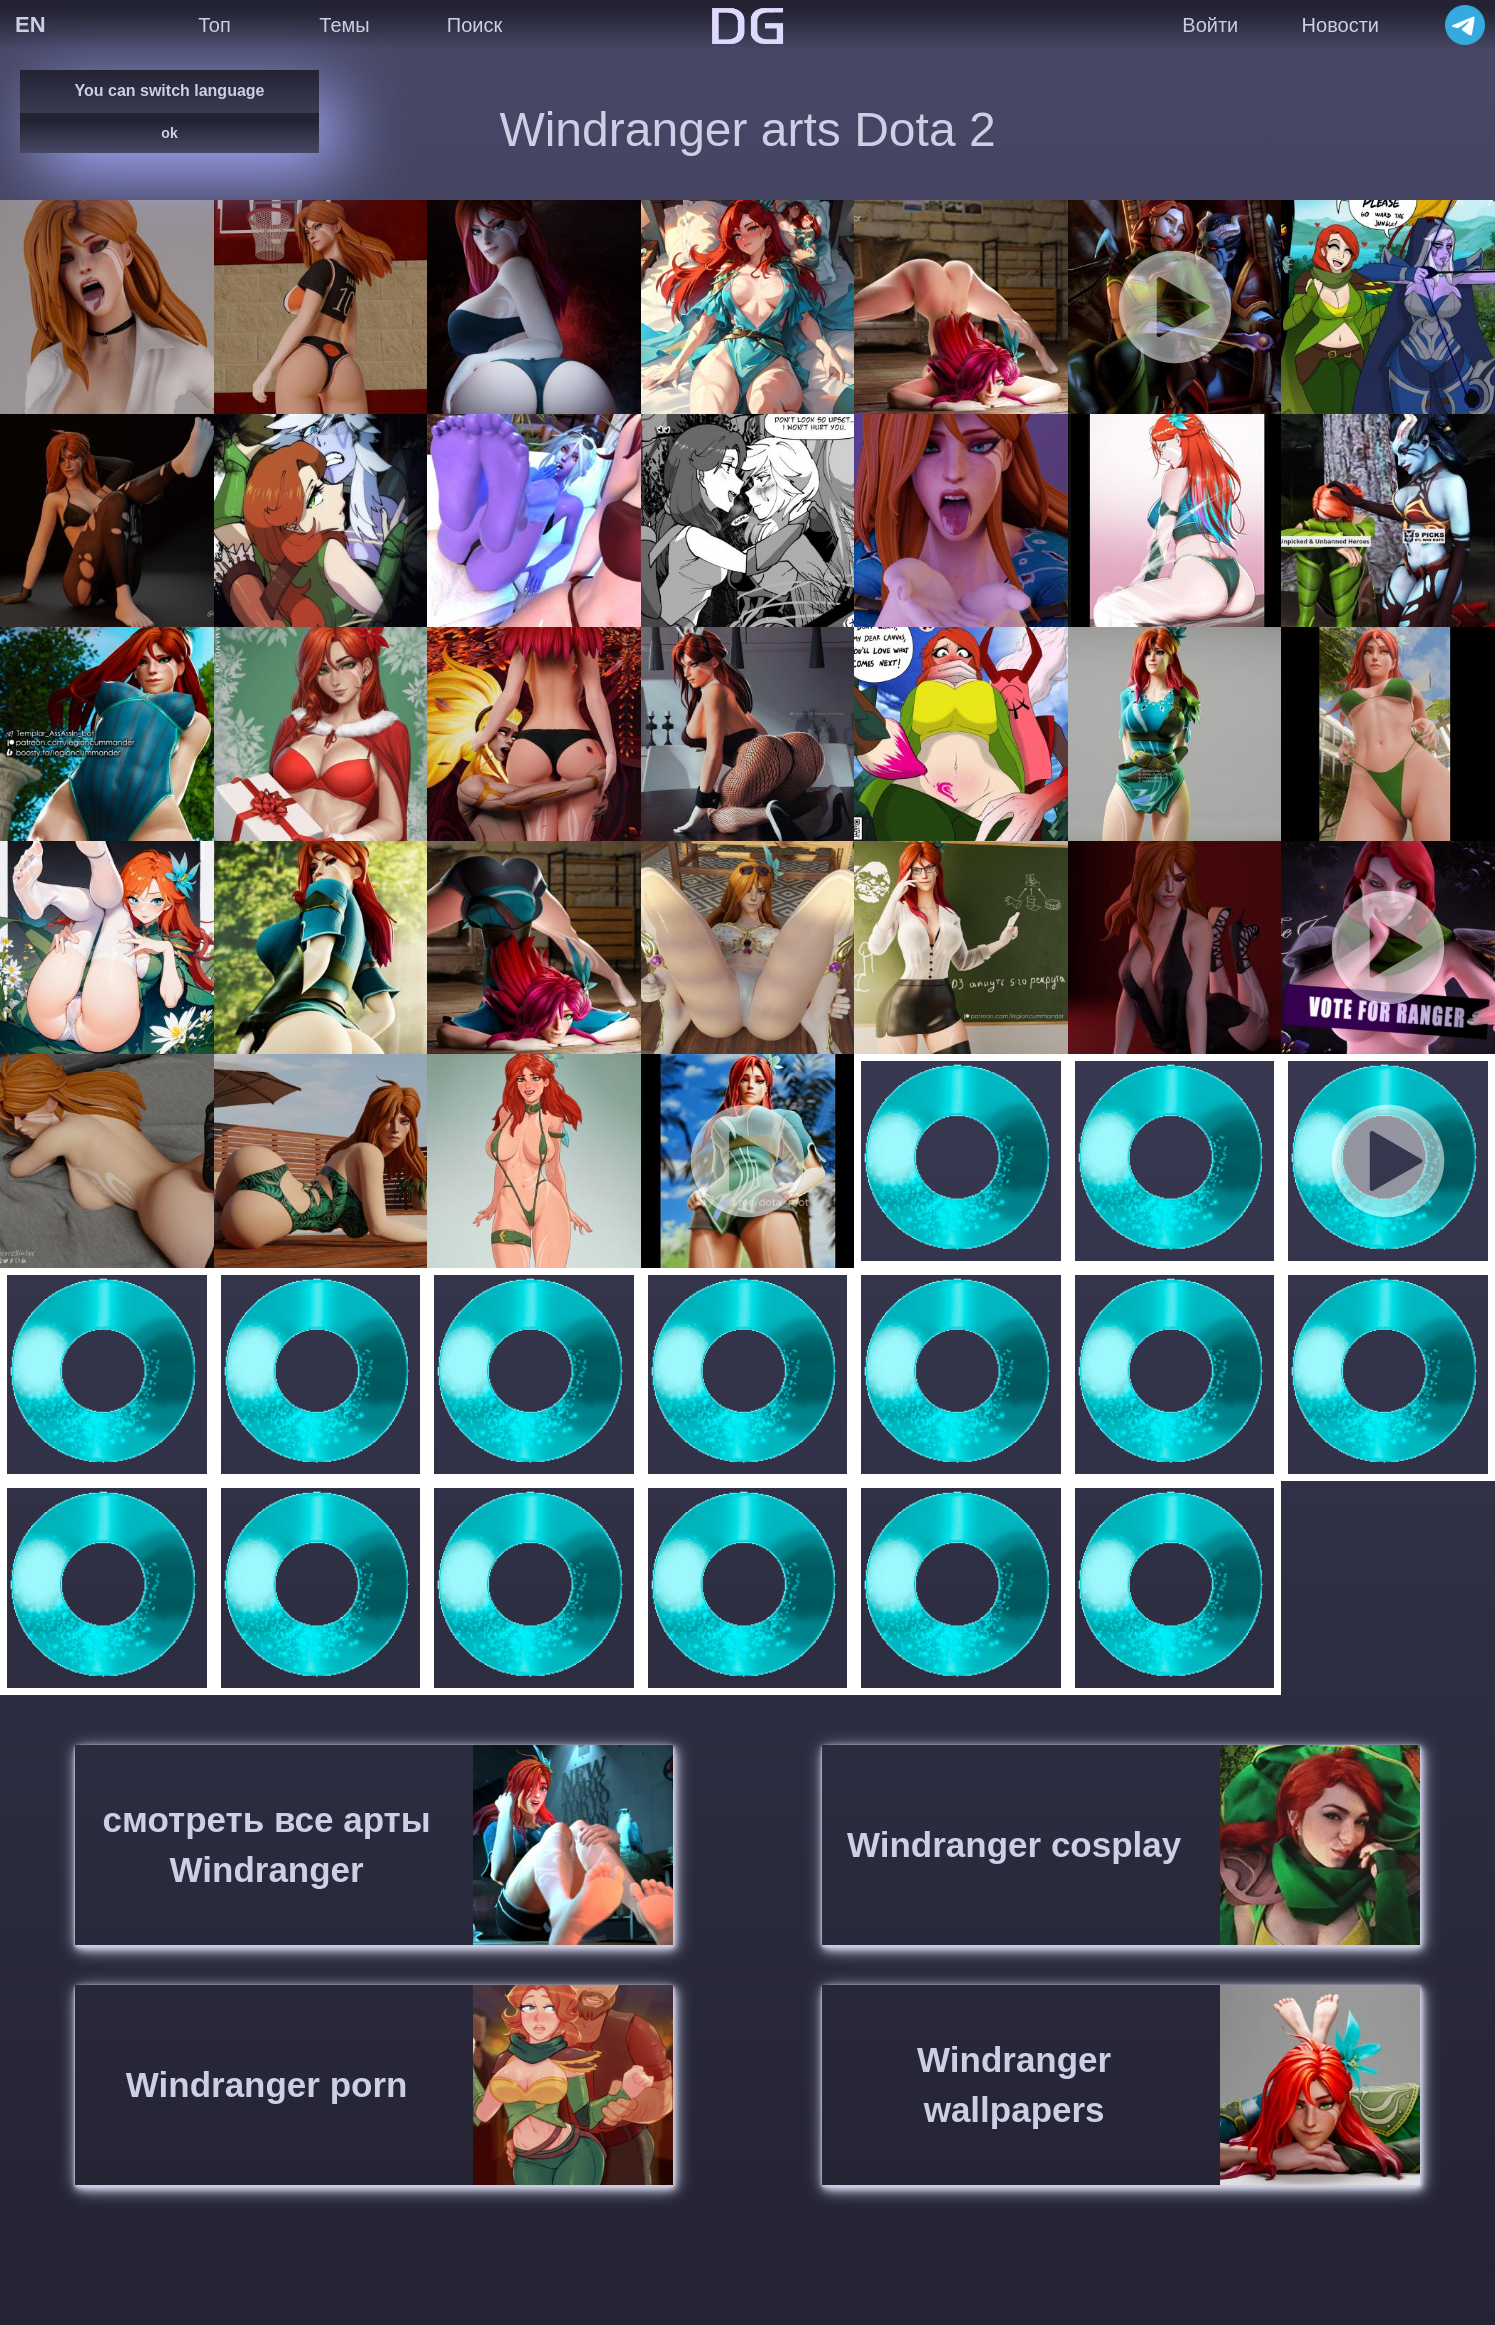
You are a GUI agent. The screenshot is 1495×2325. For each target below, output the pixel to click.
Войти (1210, 25)
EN (30, 24)
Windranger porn (267, 2084)
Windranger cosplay (1014, 1844)
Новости (1340, 25)
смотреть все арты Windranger (267, 1844)
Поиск (474, 25)
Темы (344, 25)
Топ (214, 25)
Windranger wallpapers (1014, 2084)
